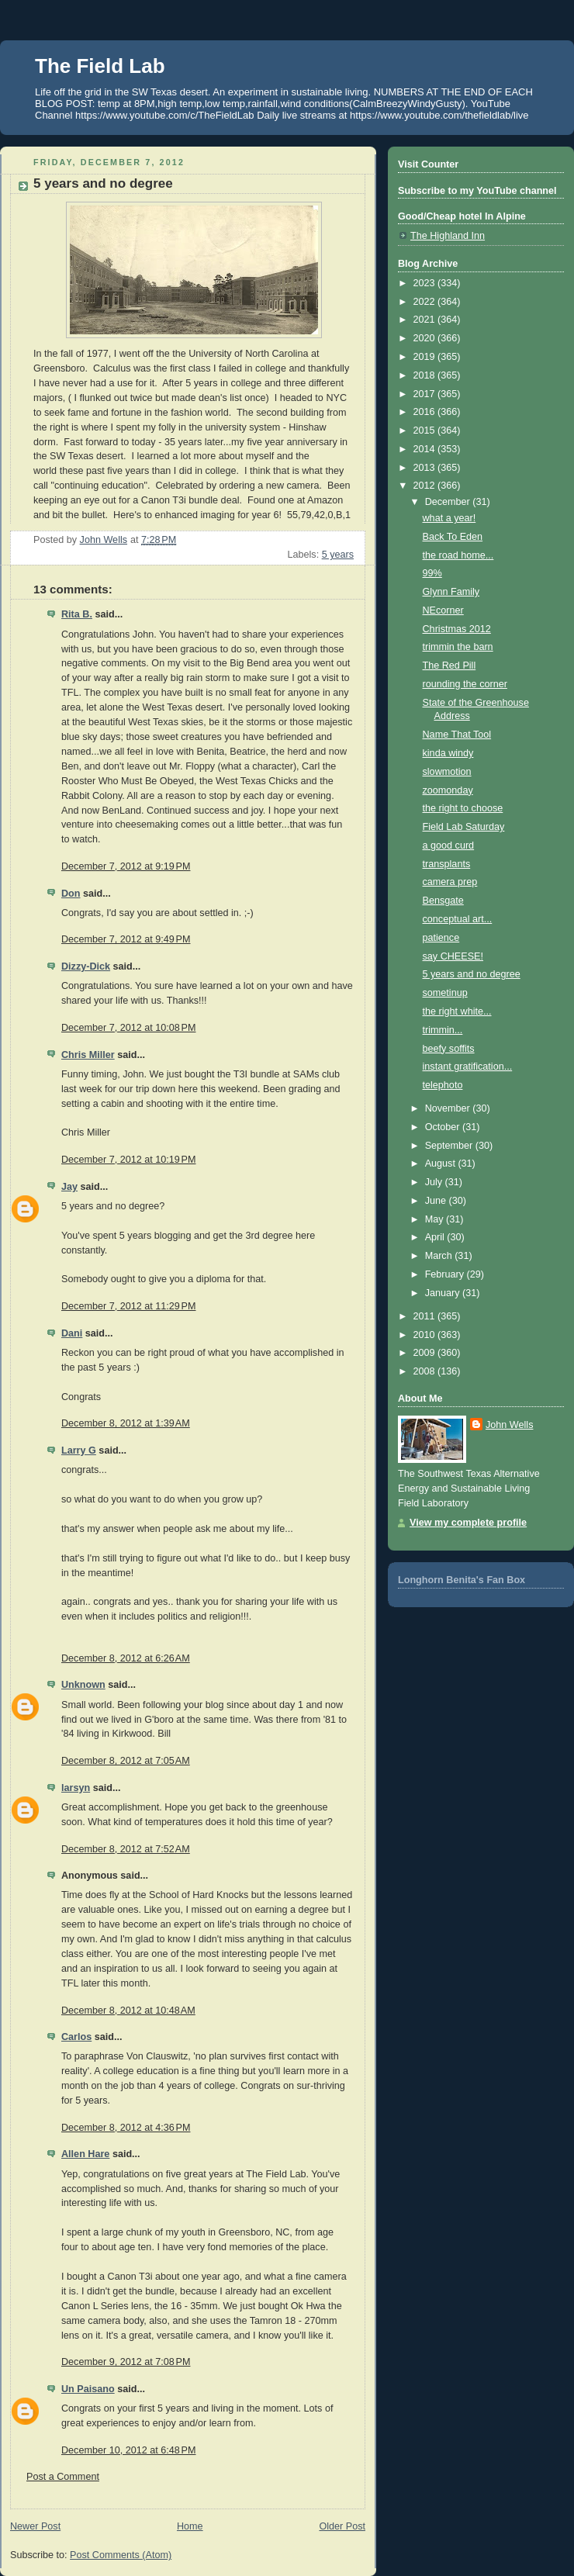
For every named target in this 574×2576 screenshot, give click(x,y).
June (437, 1200)
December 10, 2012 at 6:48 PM (128, 2450)
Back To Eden (453, 536)
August (441, 1163)
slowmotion (447, 771)
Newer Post (35, 2526)
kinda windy (448, 753)
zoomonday (448, 790)
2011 (425, 1316)
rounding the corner (465, 684)
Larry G (78, 1450)
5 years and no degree (471, 974)
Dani (71, 1333)
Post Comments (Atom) (120, 2555)
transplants (447, 864)
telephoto (443, 1085)
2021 (425, 319)
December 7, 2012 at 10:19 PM (128, 1159)
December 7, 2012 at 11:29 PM (128, 1306)
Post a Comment (62, 2476)
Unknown (83, 1684)
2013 (425, 467)
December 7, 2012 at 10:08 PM (128, 1027)
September (450, 1145)
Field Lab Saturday (464, 826)
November (449, 1108)
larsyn (75, 1787)
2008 (425, 1371)
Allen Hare (85, 2154)
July (435, 1182)
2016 (425, 411)
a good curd (449, 845)
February (446, 1274)
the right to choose (463, 808)
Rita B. (76, 614)
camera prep (450, 882)
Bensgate (443, 900)
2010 (425, 1334)
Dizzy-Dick (85, 966)
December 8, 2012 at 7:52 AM (125, 1849)
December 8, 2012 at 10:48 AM (128, 2010)
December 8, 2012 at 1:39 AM (125, 1423)
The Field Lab (100, 66)
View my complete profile (468, 1522)
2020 (425, 338)
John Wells (509, 1424)
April (436, 1237)
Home (190, 2526)
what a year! (449, 518)
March (440, 1255)
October (443, 1127)
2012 (425, 485)
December (449, 501)
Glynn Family (451, 591)
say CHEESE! (453, 956)
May (435, 1219)
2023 (425, 283)
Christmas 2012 (457, 629)
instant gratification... (468, 1066)
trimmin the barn (458, 646)
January (443, 1293)
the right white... (457, 1011)
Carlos (76, 2036)
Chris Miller (88, 1054)
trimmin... (443, 1030)
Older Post (342, 2526)
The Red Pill (449, 665)
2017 (425, 394)
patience (441, 937)
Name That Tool (457, 734)
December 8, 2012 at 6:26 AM (125, 1658)
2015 (425, 430)
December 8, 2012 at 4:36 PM (125, 2127)
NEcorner (443, 610)
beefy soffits (449, 1048)
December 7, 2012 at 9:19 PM (125, 866)
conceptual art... (458, 919)
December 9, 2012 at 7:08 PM (125, 2361)
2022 (425, 301)
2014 (425, 449)
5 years (338, 554)
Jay (69, 1186)
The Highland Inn (447, 235)
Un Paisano (88, 2389)
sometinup (445, 992)
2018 (425, 375)
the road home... (458, 555)
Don (71, 893)
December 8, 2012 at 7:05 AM (125, 1760)
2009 (425, 1352)
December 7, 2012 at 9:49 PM (125, 939)
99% (432, 573)
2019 (425, 356)
